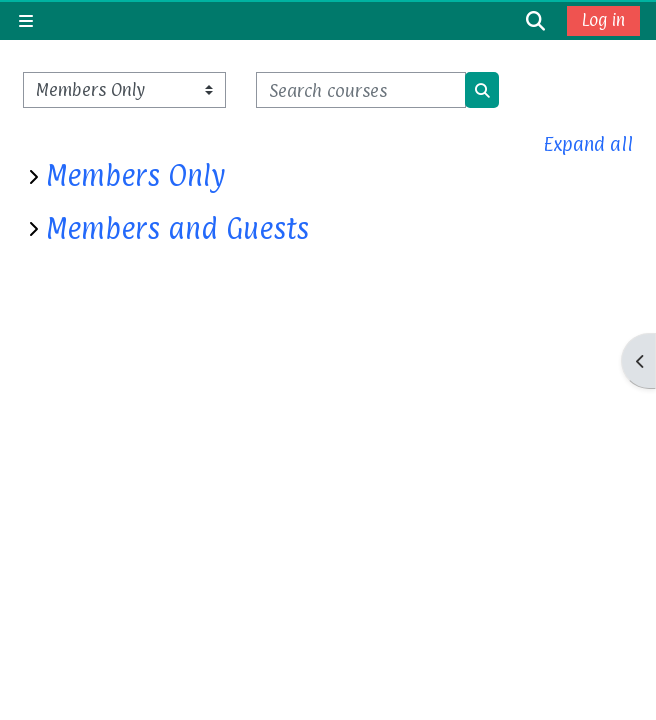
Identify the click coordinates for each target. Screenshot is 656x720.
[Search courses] (361, 90)
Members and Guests (177, 229)
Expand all (588, 144)
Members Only (135, 176)
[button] (536, 20)
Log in (603, 20)
